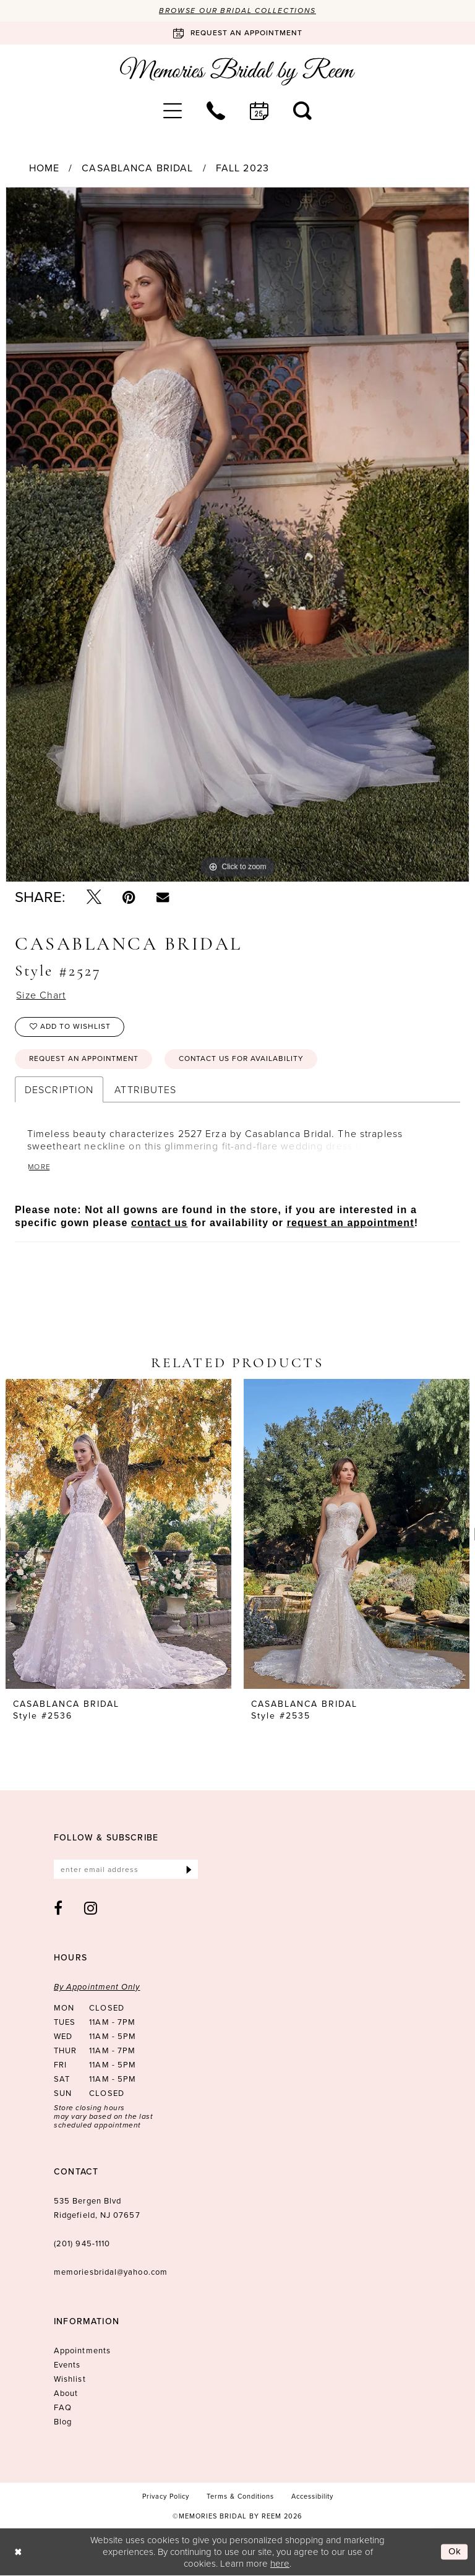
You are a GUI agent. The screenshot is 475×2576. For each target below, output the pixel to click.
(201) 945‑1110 (82, 2244)
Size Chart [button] (41, 996)
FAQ (63, 2408)
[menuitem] (172, 110)
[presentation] (118, 1535)
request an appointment (350, 1223)
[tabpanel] (237, 535)
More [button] (39, 1167)
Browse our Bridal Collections (238, 10)
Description (59, 1090)
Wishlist (70, 2379)
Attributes (145, 1090)
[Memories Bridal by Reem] (237, 71)
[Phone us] (216, 110)
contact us (159, 1223)
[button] (172, 110)
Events (67, 2365)
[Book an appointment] (237, 33)
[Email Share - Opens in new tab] (162, 897)
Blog (63, 2422)
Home (44, 169)
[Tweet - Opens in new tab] (94, 897)
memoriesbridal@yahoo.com (111, 2272)
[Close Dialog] (18, 2552)
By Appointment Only (97, 1987)
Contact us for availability (243, 1059)
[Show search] (302, 110)
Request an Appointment (84, 1059)
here (279, 2563)
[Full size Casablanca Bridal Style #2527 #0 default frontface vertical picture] (237, 535)
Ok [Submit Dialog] (455, 2552)
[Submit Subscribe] (189, 1869)
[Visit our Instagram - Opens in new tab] (91, 1908)
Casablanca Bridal (137, 169)
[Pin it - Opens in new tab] (128, 897)
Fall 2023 (242, 169)
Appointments (82, 2351)
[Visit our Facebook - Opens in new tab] (58, 1908)
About (66, 2394)
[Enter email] (126, 1869)
